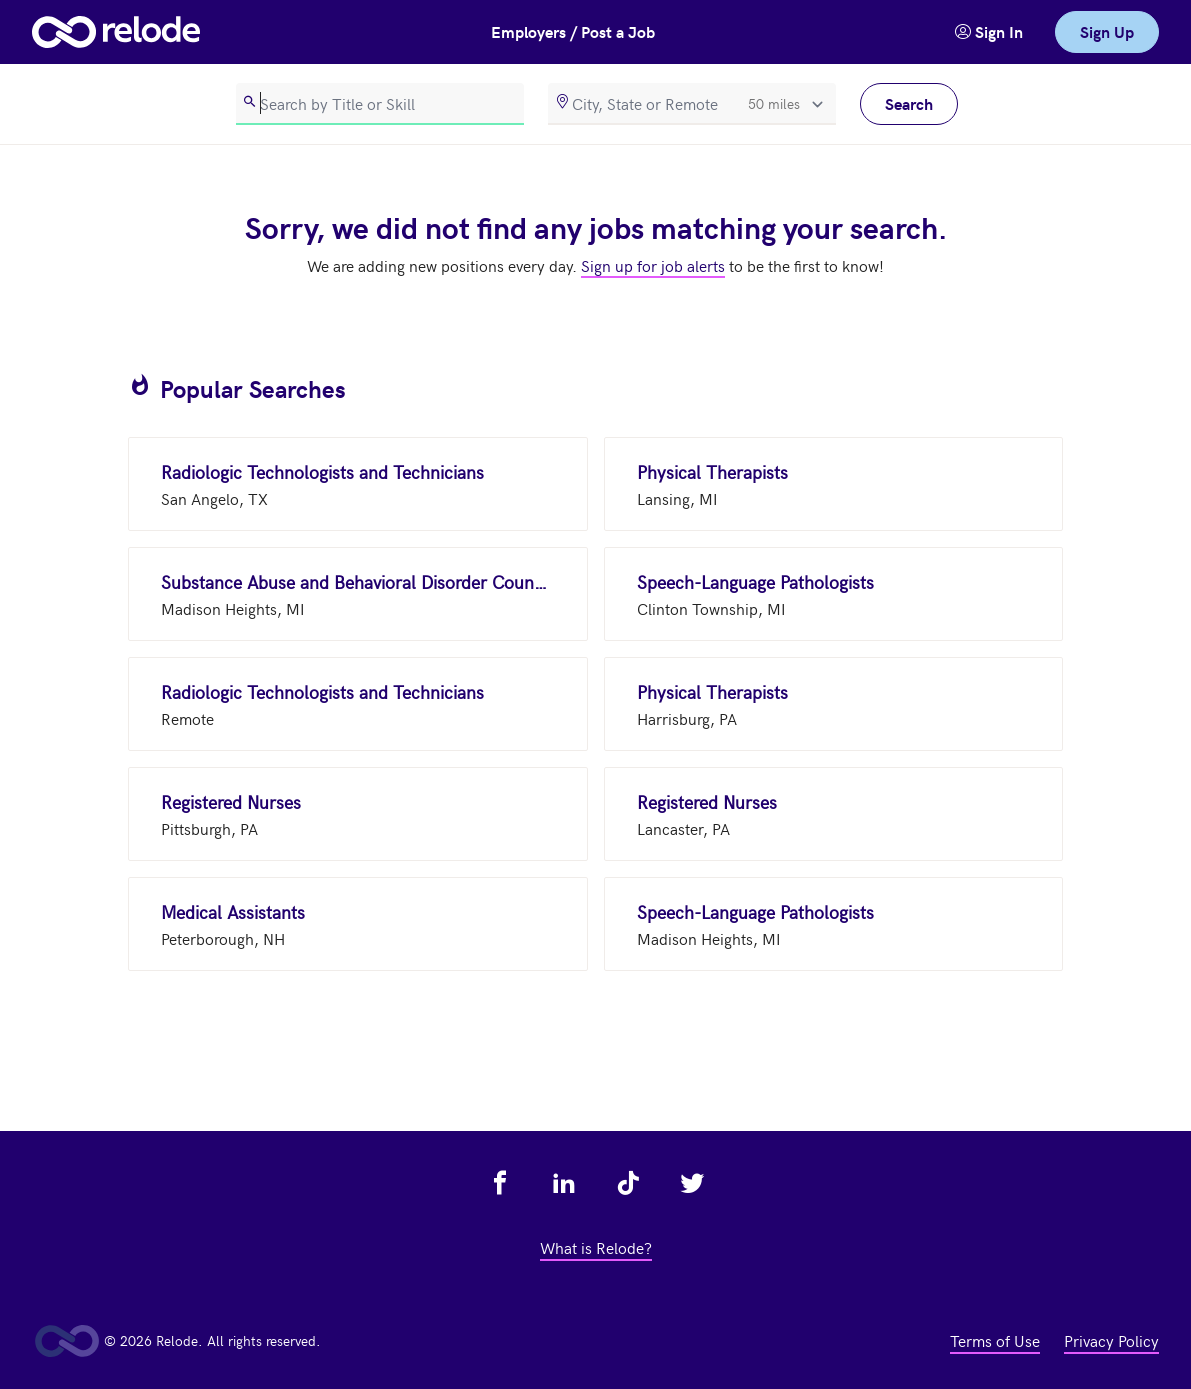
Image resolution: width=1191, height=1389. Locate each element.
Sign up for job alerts (653, 265)
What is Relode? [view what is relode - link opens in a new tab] (596, 1247)
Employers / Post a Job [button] (573, 31)
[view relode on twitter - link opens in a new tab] (692, 1183)
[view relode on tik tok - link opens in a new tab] (628, 1183)
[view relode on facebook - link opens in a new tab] (500, 1183)
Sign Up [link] (1107, 31)
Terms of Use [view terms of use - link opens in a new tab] (995, 1340)
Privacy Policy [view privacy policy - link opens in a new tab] (1111, 1340)
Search (909, 103)
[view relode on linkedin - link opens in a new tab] (564, 1183)
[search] (380, 104)
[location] (692, 104)
